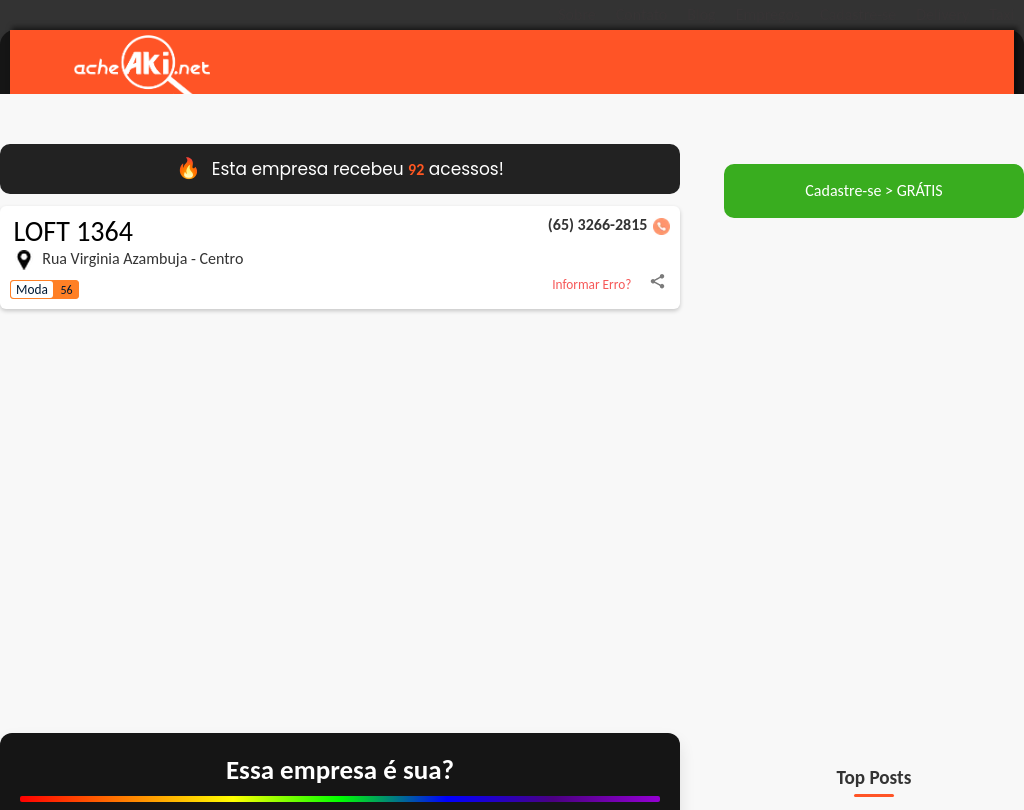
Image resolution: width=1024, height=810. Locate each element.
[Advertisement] (874, 362)
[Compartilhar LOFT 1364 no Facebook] (657, 287)
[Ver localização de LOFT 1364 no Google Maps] (340, 519)
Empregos (768, 14)
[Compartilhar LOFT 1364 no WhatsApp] (94, 297)
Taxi (1001, 14)
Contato (642, 14)
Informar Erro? (591, 287)
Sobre (577, 14)
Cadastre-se (858, 14)
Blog (701, 14)
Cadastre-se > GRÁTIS (873, 193)
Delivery (942, 14)
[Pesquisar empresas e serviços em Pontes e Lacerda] (629, 65)
